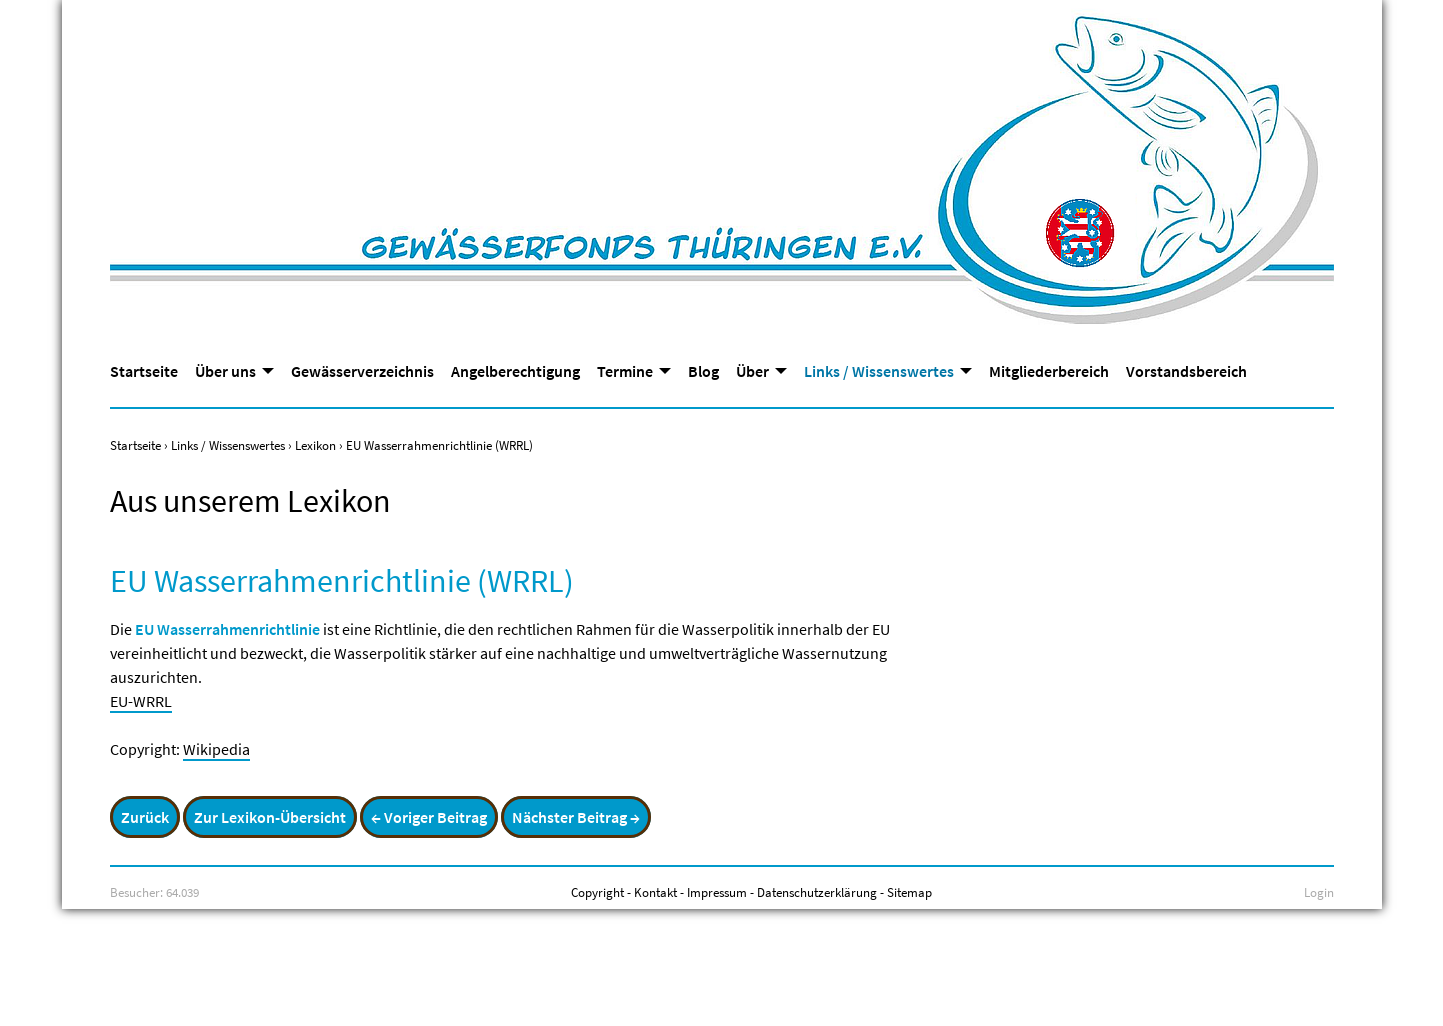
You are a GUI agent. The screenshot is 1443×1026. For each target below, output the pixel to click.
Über (752, 371)
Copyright (597, 892)
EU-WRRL (141, 701)
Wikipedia (216, 749)
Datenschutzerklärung (817, 892)
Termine (625, 371)
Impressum (717, 892)
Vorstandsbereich (1186, 371)
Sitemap (909, 892)
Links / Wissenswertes (879, 371)
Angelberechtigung (515, 371)
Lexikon (315, 445)
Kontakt (655, 892)
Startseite (144, 371)
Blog (703, 371)
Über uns (225, 371)
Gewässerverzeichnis (362, 371)
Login (1319, 892)
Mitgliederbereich (1049, 371)
